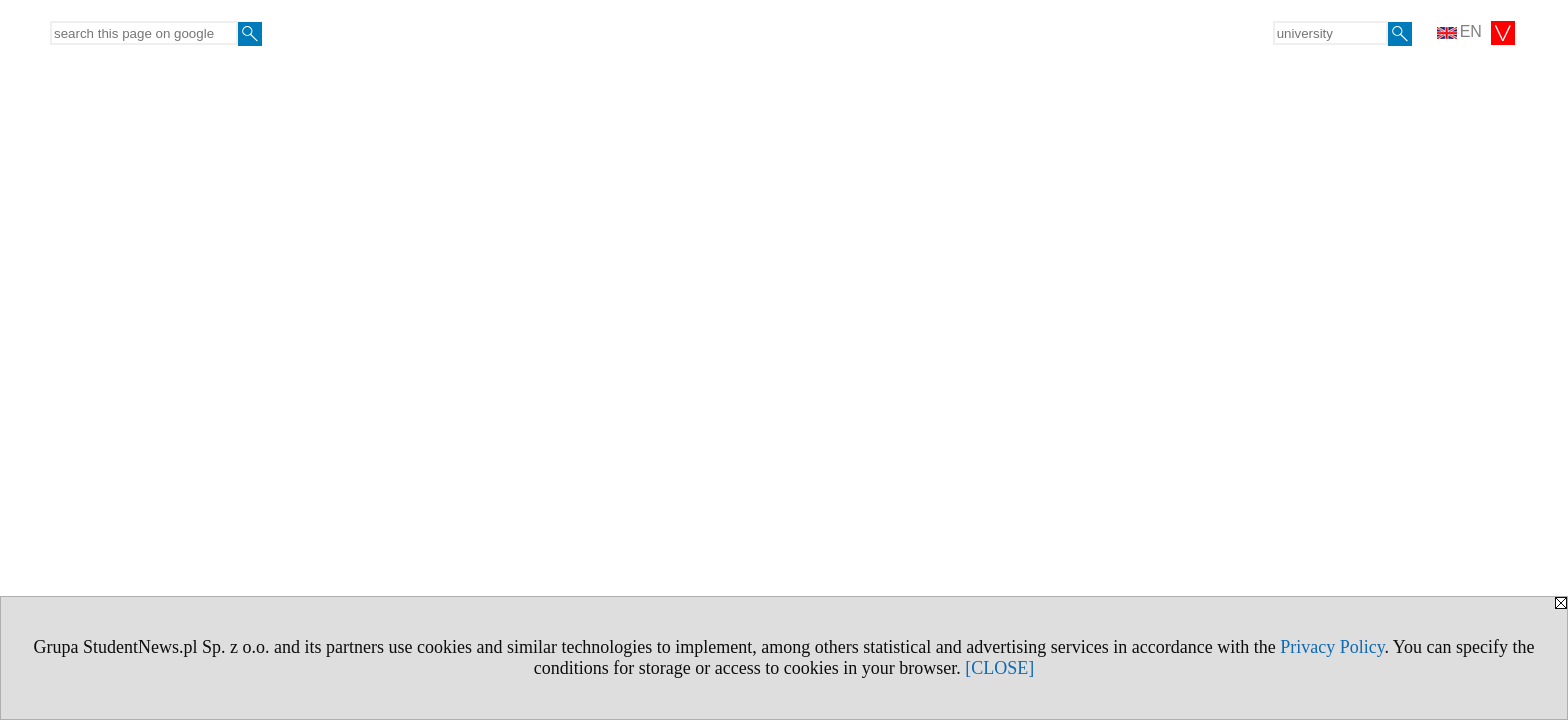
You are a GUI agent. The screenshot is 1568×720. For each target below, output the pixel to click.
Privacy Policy (1332, 647)
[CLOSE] (999, 668)
